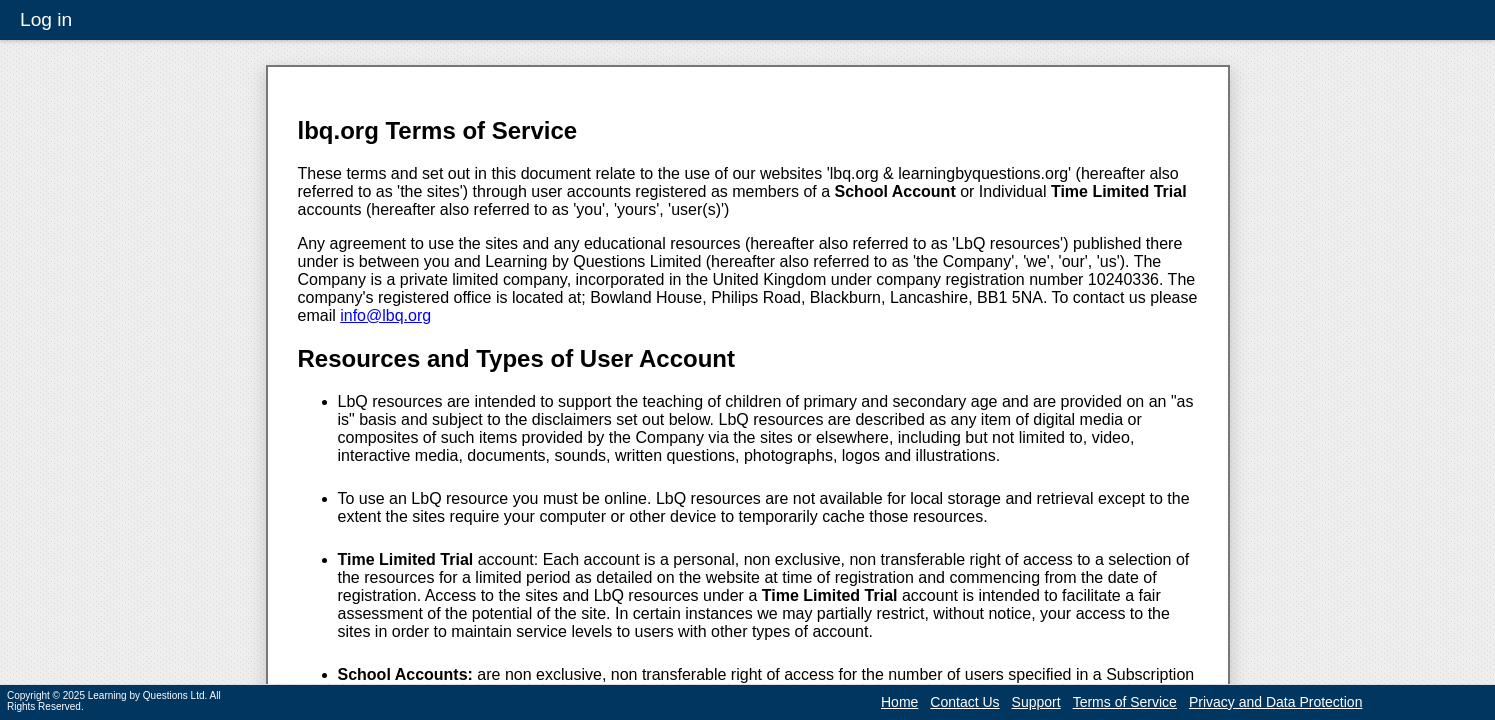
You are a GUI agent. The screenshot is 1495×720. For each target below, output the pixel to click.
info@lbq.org (385, 315)
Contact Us (964, 702)
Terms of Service (1125, 702)
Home (899, 702)
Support (1036, 702)
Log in (46, 19)
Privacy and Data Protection (1276, 702)
